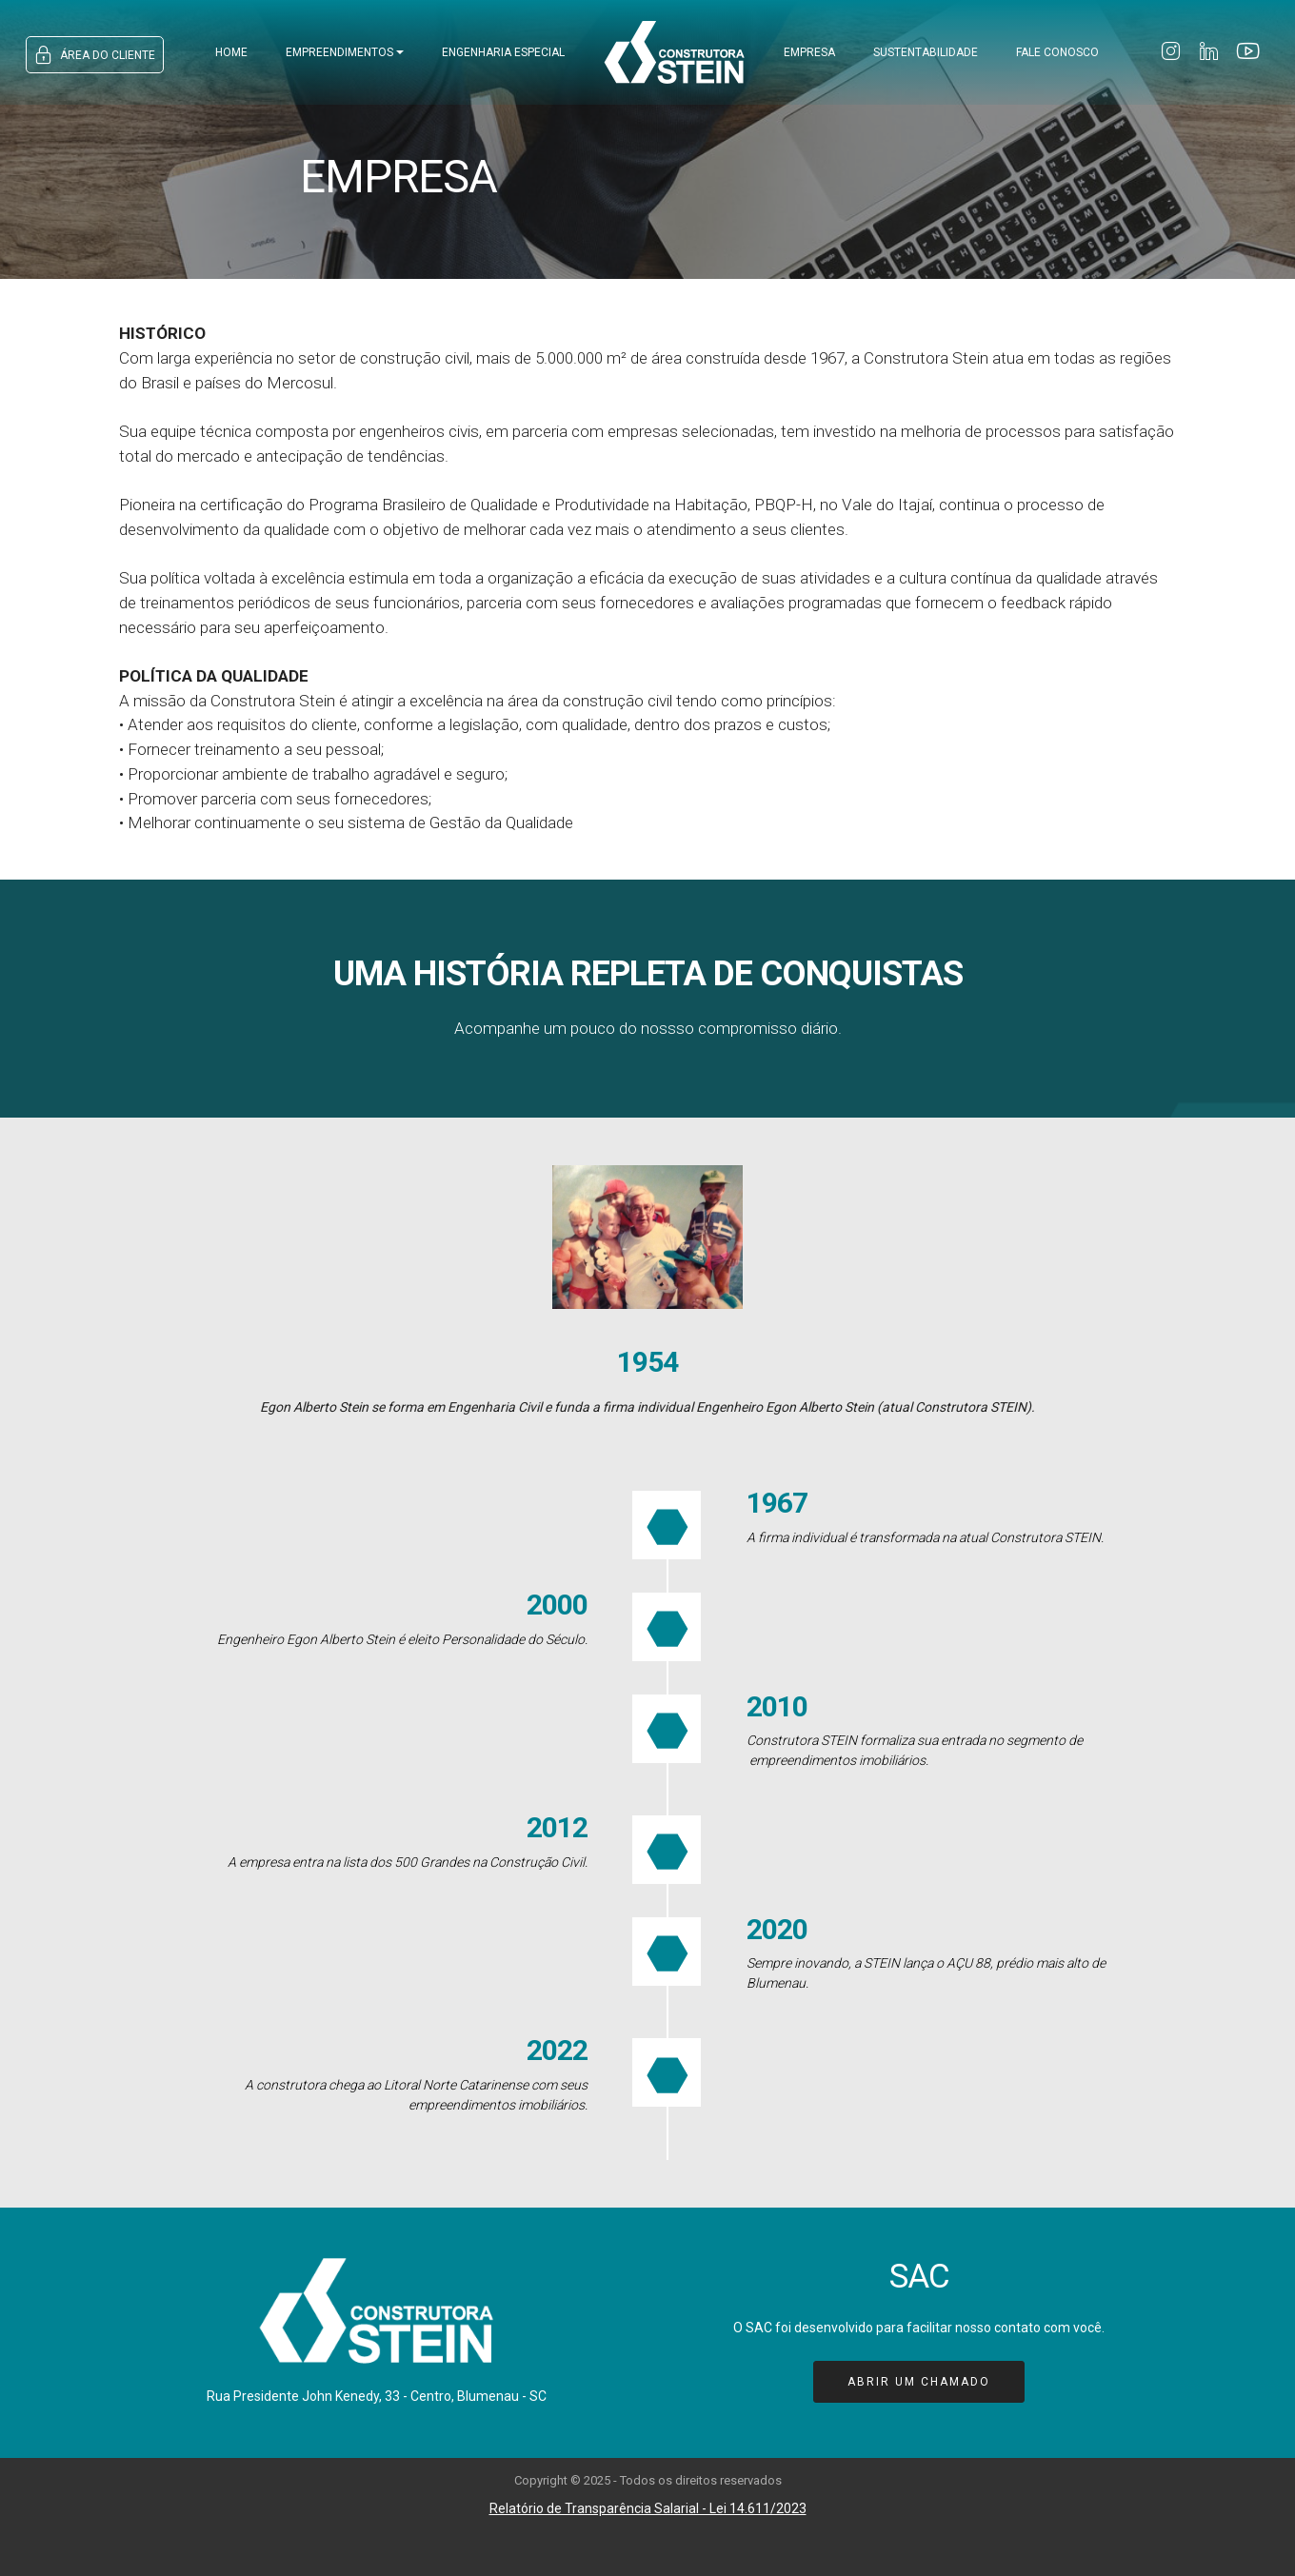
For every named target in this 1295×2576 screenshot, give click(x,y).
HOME (231, 52)
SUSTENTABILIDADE (925, 52)
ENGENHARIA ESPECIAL (503, 52)
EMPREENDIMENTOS (339, 52)
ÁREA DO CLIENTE (94, 55)
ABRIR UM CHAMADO (918, 2381)
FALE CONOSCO (1057, 52)
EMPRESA (809, 52)
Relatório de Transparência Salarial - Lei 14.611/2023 (648, 2508)
